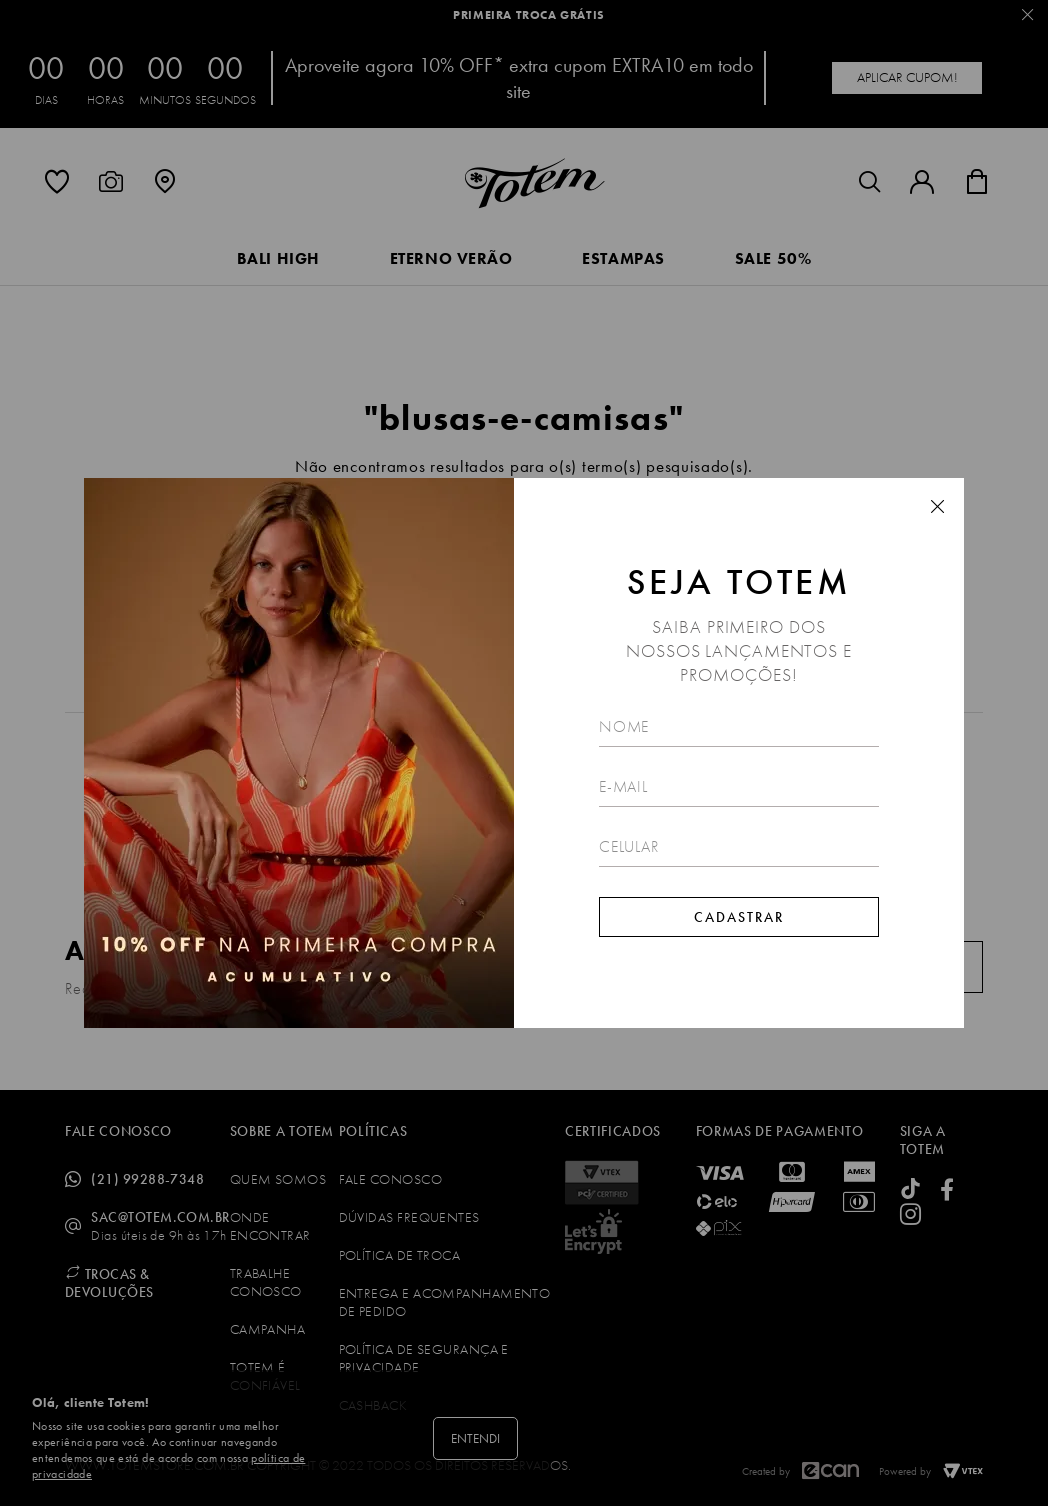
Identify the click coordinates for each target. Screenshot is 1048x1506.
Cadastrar (739, 917)
